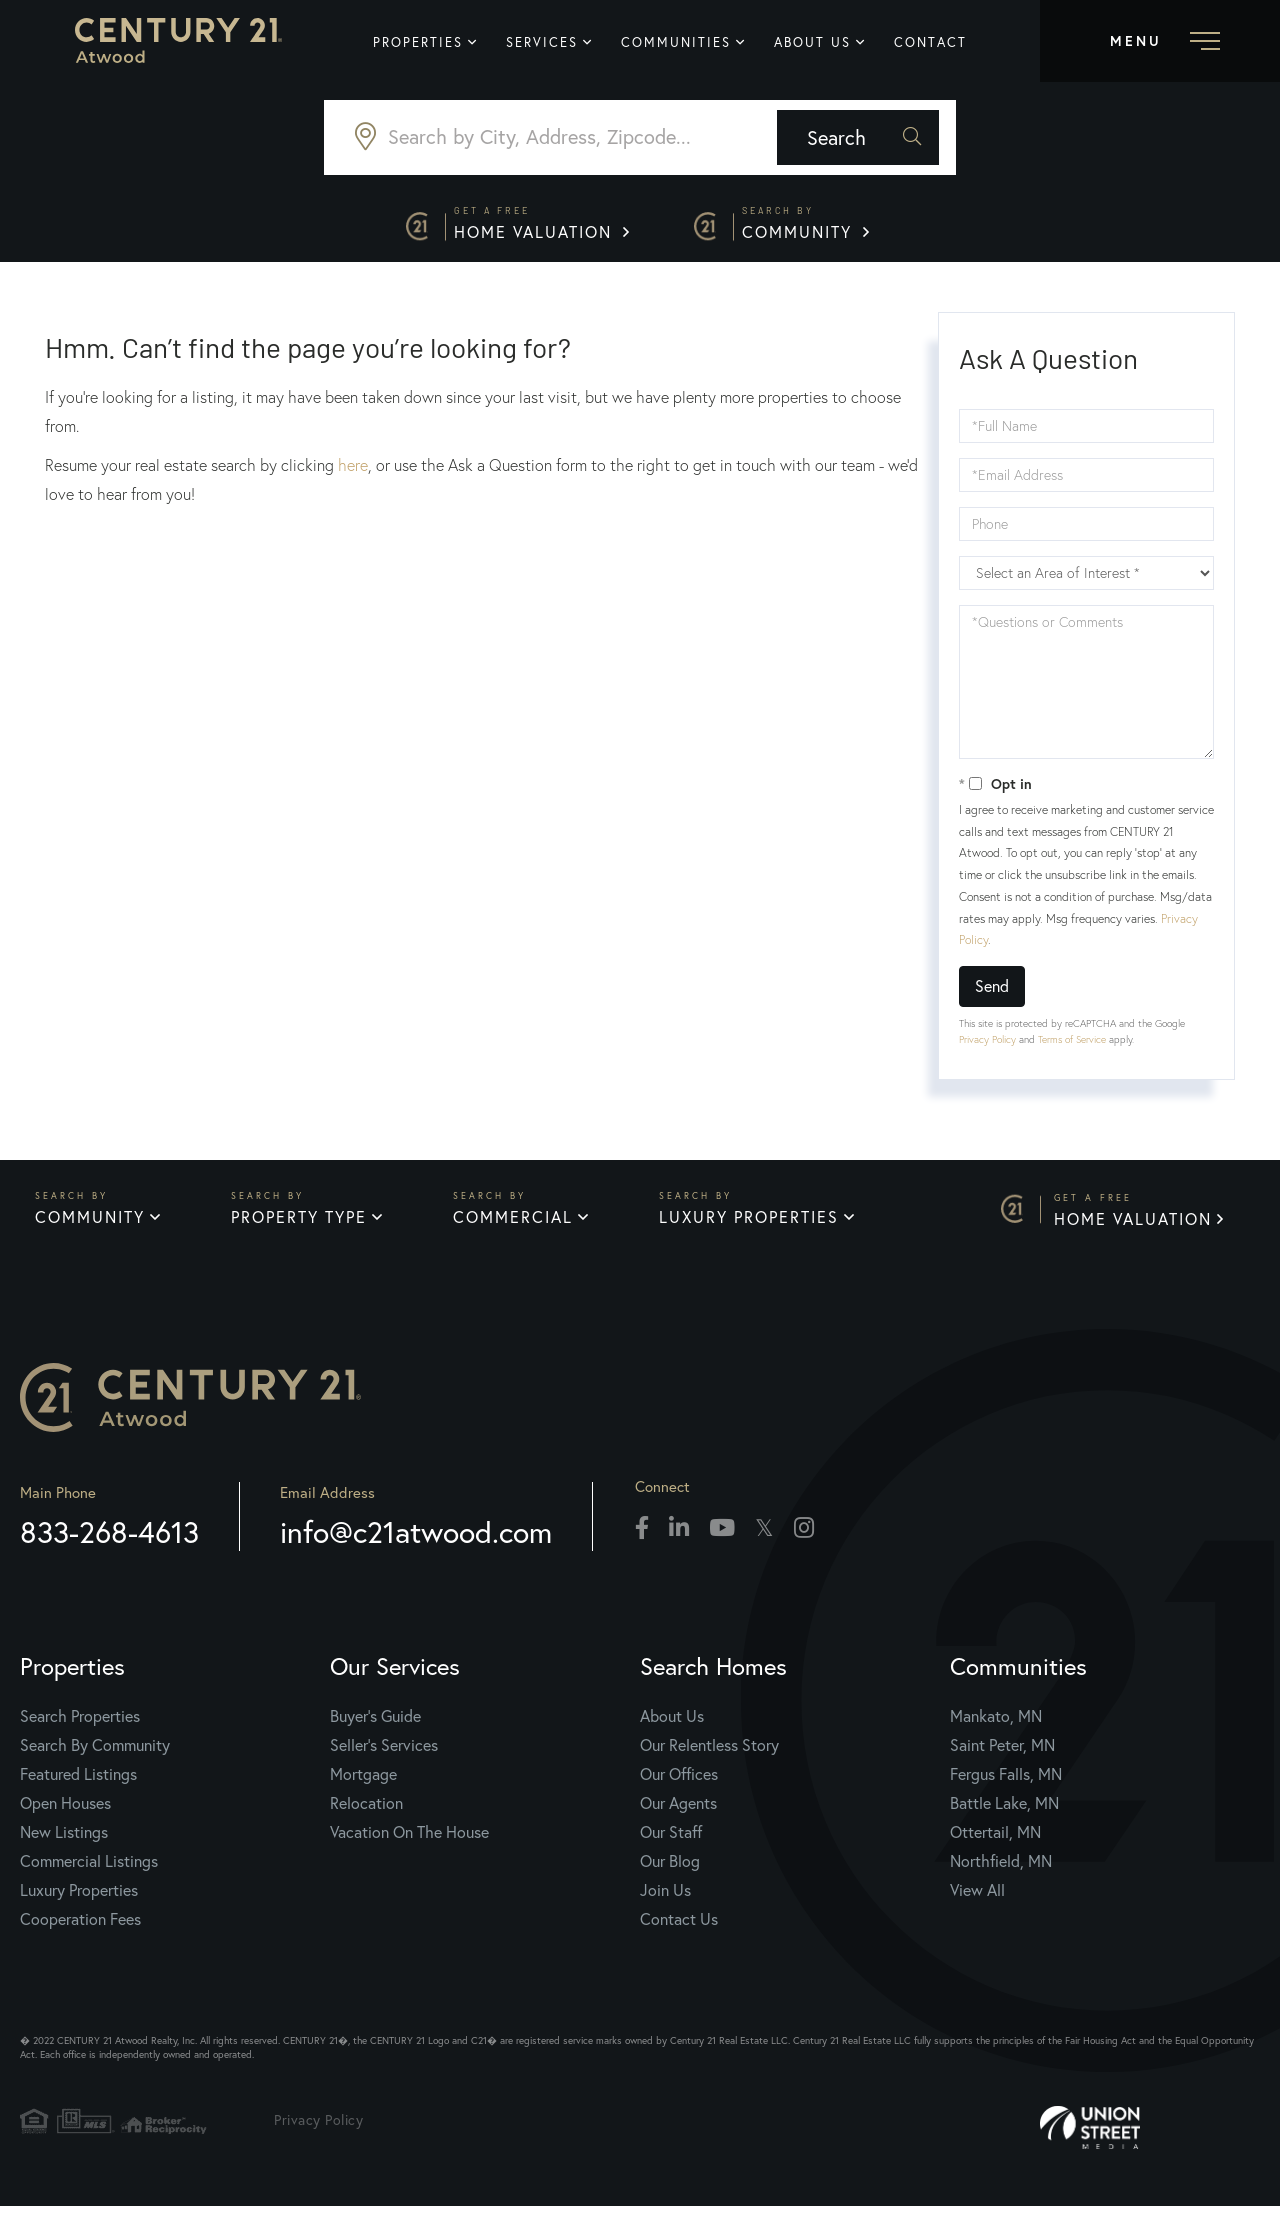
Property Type (300, 1224)
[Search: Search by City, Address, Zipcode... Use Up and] (551, 139)
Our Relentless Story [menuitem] (709, 1755)
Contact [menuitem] (938, 42)
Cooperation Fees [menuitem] (80, 1929)
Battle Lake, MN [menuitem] (1004, 1813)
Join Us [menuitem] (665, 1900)
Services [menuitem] (550, 42)
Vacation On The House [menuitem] (409, 1842)
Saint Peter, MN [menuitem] (1002, 1755)
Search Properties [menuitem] (80, 1726)
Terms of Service (1072, 1045)
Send (992, 991)
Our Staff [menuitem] (671, 1842)
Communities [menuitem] (684, 42)
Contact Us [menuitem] (679, 1929)
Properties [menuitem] (426, 42)
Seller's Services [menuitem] (384, 1755)
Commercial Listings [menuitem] (89, 1871)
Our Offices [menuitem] (679, 1784)
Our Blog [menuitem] (670, 1871)
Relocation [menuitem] (366, 1813)
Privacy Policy (987, 1045)
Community (811, 227)
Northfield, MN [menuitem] (1001, 1871)
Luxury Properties (752, 1224)
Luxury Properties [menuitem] (79, 1900)
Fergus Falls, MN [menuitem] (1006, 1784)
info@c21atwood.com (416, 1542)
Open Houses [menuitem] (65, 1813)
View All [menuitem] (977, 1900)
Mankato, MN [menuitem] (996, 1726)
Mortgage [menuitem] (363, 1784)
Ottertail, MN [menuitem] (995, 1842)
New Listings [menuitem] (64, 1842)
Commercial (515, 1224)
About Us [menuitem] (820, 42)
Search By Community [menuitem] (95, 1755)
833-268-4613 (109, 1542)
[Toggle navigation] (1160, 41)
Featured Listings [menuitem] (78, 1784)
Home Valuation (538, 227)
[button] (883, 139)
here (353, 471)
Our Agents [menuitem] (678, 1813)
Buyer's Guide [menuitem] (375, 1726)
